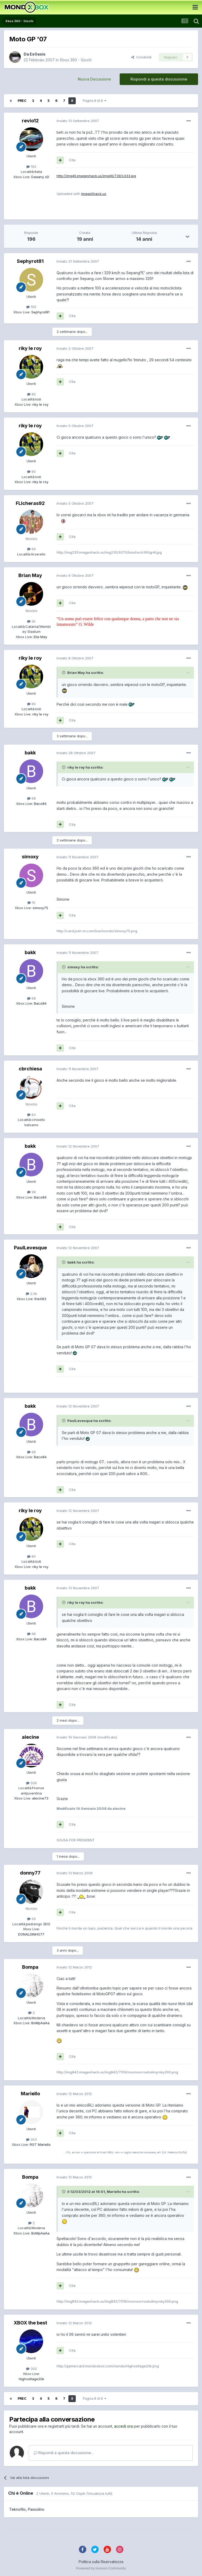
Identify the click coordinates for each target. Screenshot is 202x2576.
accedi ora (123, 2426)
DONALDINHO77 (31, 1934)
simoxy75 (40, 908)
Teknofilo (17, 2509)
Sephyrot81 (30, 261)
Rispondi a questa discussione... (63, 2452)
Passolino (36, 2509)
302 (31, 2369)
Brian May (30, 575)
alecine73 (39, 1798)
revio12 (30, 120)
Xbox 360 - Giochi (76, 60)
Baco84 (40, 803)
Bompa (30, 1967)
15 (31, 902)
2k (31, 621)
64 (31, 549)
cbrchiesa (30, 1068)
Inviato (78, 121)
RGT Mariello (40, 2144)
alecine (30, 1737)
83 (31, 1114)
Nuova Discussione (94, 79)
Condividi (141, 57)
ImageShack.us (93, 194)
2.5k (31, 1293)
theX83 (39, 1299)
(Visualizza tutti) (99, 2493)
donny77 (30, 1873)
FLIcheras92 (30, 503)
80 (31, 394)
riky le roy (30, 348)
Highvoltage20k (31, 2379)
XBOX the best (30, 2323)
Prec (22, 101)
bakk (30, 752)
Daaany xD (39, 177)
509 (31, 1783)
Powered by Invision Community (101, 2568)
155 (31, 307)
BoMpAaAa (39, 2023)
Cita (72, 160)
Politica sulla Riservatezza (101, 2561)
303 (31, 2139)
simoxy (30, 856)
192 (31, 166)
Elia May (40, 637)
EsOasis (38, 54)
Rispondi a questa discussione (158, 79)
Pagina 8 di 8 (94, 101)
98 (31, 798)
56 (31, 1919)
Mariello (30, 2093)
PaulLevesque (30, 1247)
